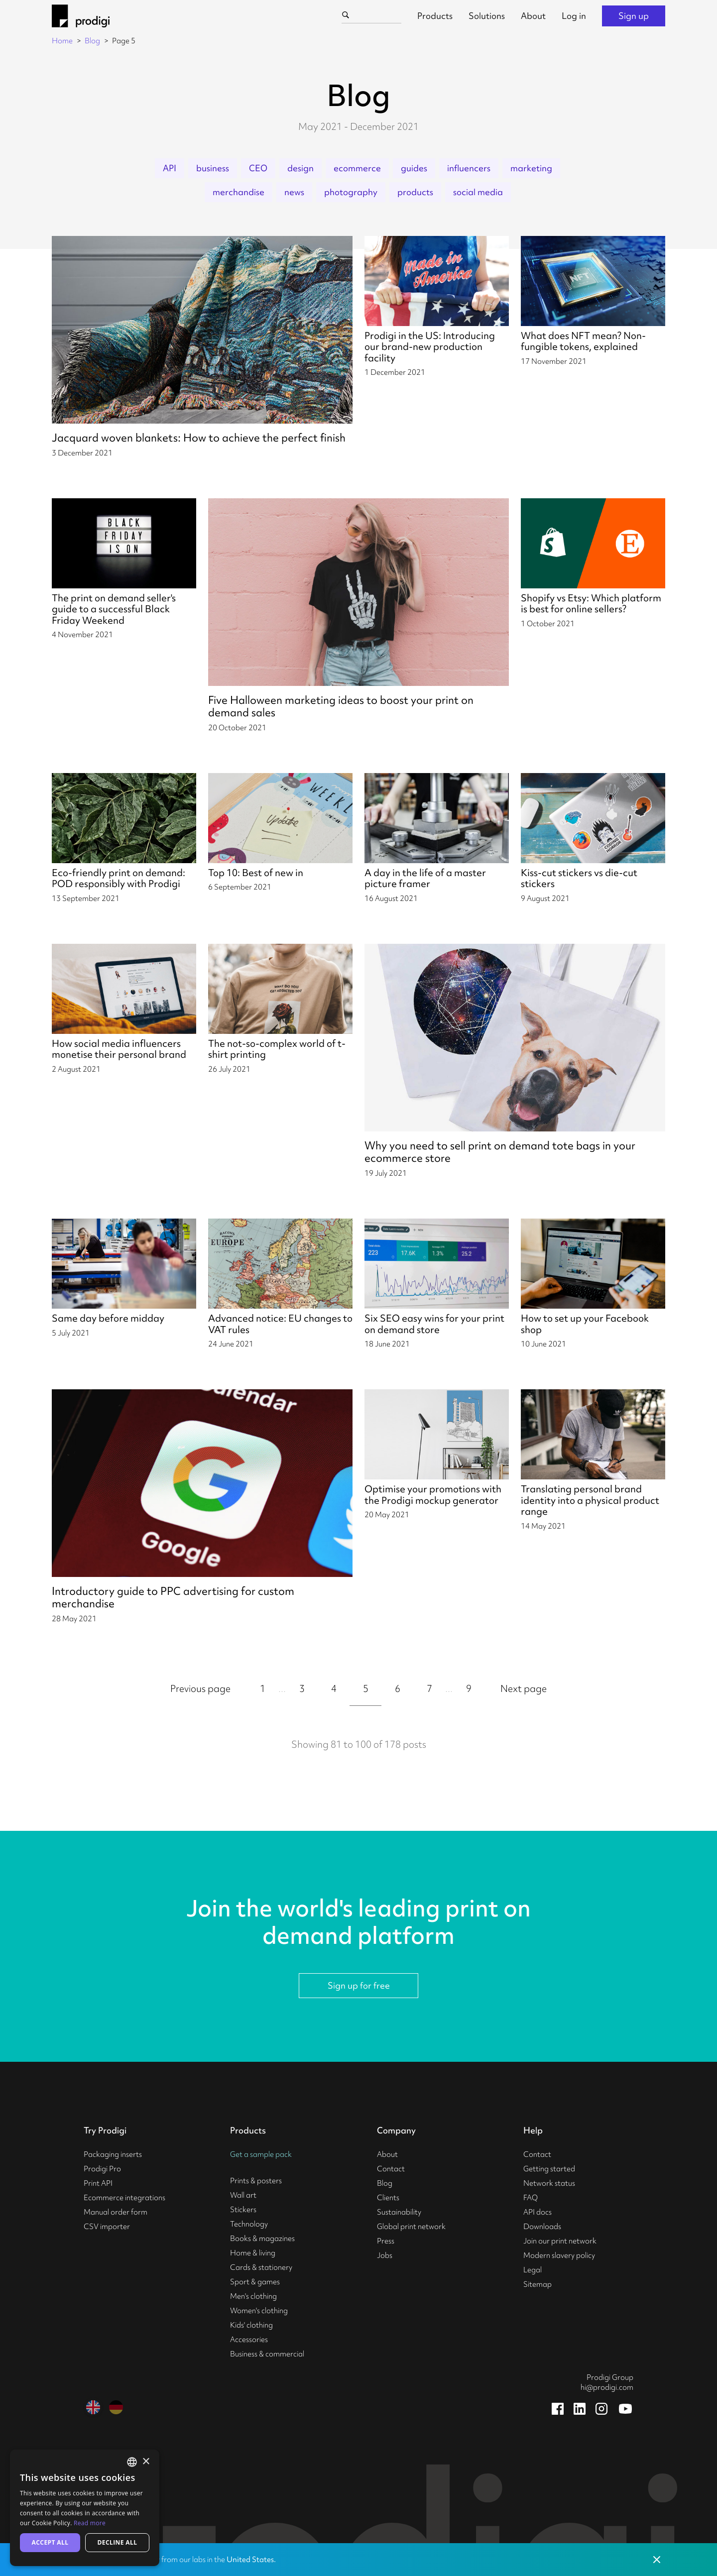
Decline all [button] (117, 2542)
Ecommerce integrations (124, 2198)
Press (385, 2241)
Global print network (411, 2227)
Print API (98, 2183)
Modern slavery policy (559, 2255)
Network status (549, 2183)
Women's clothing (259, 2311)
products (415, 192)
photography (350, 192)
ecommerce (357, 168)
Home (62, 41)
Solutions (487, 15)
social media (478, 192)
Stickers (243, 2210)
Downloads (542, 2227)
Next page (523, 1688)
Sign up (633, 15)
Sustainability (399, 2212)
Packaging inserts (113, 2154)
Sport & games (255, 2282)
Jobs (384, 2255)
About (533, 15)
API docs (537, 2212)
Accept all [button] (50, 2542)
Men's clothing (253, 2296)
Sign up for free (359, 1985)
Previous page (200, 1688)
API (169, 168)
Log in (574, 15)
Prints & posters (256, 2181)
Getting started (549, 2169)
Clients (388, 2198)
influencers (468, 168)
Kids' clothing (251, 2325)
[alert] (84, 2508)
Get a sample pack (261, 2154)
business (212, 168)
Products (435, 15)
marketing (531, 168)
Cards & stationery (261, 2267)
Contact (391, 2169)
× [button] (145, 2461)
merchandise (238, 192)
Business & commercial (267, 2354)
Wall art (243, 2195)
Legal (532, 2270)
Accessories (249, 2340)
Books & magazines (262, 2238)
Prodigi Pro (102, 2169)
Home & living (252, 2253)
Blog (92, 41)
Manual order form (115, 2212)
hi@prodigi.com (607, 2387)
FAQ (530, 2198)
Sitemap (537, 2284)
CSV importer (107, 2227)
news (294, 192)
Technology (249, 2224)
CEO (258, 168)
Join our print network (560, 2241)
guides (414, 168)
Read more (90, 2523)
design (300, 168)
